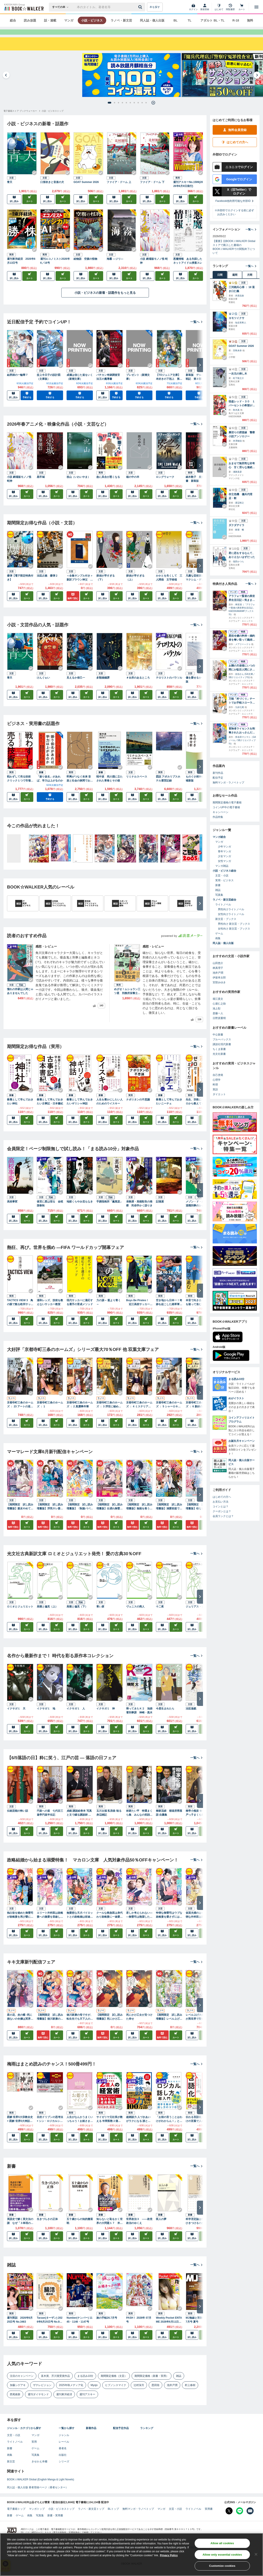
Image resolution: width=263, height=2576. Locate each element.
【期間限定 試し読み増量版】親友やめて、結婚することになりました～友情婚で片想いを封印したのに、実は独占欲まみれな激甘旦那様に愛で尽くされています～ (20, 1514)
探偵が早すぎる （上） (136, 585)
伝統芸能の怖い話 (17, 1818)
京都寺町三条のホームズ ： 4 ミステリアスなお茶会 (139, 1412)
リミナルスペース (136, 784)
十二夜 (160, 1614)
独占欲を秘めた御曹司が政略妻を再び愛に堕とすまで (20, 1923)
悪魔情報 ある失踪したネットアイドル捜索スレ (187, 268)
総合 (13, 20)
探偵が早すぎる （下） (106, 585)
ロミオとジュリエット (20, 1614)
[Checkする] (34, 180)
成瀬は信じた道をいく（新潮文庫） (80, 384)
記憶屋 (160, 1209)
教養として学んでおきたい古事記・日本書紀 (50, 1109)
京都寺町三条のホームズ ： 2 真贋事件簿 (80, 1412)
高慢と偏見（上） (47, 1614)
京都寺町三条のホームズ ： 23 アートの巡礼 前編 (20, 1412)
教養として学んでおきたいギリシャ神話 (80, 1109)
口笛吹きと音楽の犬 (52, 190)
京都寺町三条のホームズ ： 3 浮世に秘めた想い (109, 1412)
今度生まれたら (165, 1716)
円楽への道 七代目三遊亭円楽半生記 (50, 1820)
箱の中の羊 (132, 484)
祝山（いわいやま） (78, 484)
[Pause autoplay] (153, 110)
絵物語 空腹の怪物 (85, 266)
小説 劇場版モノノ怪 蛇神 (154, 268)
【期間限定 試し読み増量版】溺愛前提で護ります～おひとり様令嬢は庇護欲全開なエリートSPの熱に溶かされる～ (169, 1514)
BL (175, 20)
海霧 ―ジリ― (115, 266)
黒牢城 (41, 484)
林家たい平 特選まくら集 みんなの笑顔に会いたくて (139, 1821)
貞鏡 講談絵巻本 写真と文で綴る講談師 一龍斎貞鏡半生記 (79, 1821)
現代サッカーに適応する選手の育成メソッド (80, 1310)
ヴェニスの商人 (135, 1614)
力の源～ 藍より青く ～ (108, 1310)
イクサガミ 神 (105, 1716)
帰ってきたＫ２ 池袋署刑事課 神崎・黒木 (139, 1718)
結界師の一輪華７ (17, 382)
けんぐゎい (43, 685)
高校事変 (12, 1209)
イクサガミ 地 (46, 1716)
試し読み (14, 206)
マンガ (68, 20)
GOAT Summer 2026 (86, 190)
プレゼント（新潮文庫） (138, 384)
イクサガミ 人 (76, 1716)
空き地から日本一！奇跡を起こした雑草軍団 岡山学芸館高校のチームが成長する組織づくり (169, 1310)
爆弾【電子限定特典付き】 (20, 585)
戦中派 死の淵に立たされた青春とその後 (109, 786)
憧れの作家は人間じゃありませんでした (20, 999)
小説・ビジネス (92, 20)
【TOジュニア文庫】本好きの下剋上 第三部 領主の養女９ (169, 385)
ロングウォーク (165, 484)
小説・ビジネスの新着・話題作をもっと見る (105, 300)
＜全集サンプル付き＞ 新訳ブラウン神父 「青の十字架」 (80, 585)
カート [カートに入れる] (29, 206)
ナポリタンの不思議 (138, 1107)
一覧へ (196, 329)
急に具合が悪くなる (108, 484)
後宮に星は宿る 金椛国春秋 (50, 1211)
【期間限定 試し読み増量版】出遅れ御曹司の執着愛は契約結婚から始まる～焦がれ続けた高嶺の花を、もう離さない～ (109, 1514)
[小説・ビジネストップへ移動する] (53, 118)
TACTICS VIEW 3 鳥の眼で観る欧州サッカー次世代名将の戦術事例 (20, 1310)
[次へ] (200, 373)
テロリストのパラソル (169, 685)
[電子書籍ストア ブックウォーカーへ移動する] (20, 118)
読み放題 (30, 20)
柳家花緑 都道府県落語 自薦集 (169, 1820)
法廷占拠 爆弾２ (47, 583)
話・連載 (50, 20)
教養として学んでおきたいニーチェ (169, 1109)
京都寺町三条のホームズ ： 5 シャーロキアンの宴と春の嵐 (169, 1412)
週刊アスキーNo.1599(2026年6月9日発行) (188, 191)
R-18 (235, 20)
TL (189, 20)
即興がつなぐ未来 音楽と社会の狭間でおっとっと (80, 786)
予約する (27, 403)
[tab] (109, 110)
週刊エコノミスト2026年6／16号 (55, 268)
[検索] (141, 7)
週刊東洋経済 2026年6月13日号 (21, 268)
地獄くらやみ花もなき (80, 1209)
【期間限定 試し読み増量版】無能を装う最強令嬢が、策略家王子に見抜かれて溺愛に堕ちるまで (139, 1514)
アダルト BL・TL (212, 20)
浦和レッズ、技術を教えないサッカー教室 (50, 1310)
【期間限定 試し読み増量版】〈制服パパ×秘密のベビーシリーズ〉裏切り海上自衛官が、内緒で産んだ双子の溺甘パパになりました (80, 1514)
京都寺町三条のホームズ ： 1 (50, 1412)
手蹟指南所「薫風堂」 (109, 1209)
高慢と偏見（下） (77, 1614)
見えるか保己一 (76, 685)
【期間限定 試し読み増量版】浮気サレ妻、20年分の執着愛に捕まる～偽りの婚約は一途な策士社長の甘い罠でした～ (50, 1514)
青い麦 (100, 1614)
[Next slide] (256, 82)
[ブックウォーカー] (24, 7)
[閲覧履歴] (230, 7)
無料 (250, 20)
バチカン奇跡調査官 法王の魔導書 (109, 384)
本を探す (155, 7)
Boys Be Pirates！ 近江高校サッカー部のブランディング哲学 (139, 1310)
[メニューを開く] (256, 7)
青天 (9, 190)
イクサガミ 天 (16, 1716)
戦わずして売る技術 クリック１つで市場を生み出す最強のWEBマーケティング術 (20, 786)
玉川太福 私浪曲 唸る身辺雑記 (109, 1820)
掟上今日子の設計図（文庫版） (48, 384)
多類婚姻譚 (102, 685)
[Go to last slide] (6, 82)
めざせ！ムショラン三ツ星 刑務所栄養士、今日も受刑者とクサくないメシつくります (127, 999)
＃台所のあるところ (138, 685)
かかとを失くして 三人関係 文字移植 (169, 585)
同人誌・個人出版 (152, 20)
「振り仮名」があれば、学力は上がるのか (50, 786)
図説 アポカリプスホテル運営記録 (168, 786)
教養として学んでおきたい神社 (20, 1109)
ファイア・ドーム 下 (152, 190)
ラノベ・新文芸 (121, 20)
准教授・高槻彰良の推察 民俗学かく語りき (139, 1211)
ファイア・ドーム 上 (119, 190)
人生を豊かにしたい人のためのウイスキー (109, 1109)
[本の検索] (61, 7)
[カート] (241, 7)
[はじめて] (219, 7)
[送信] (141, 7)
